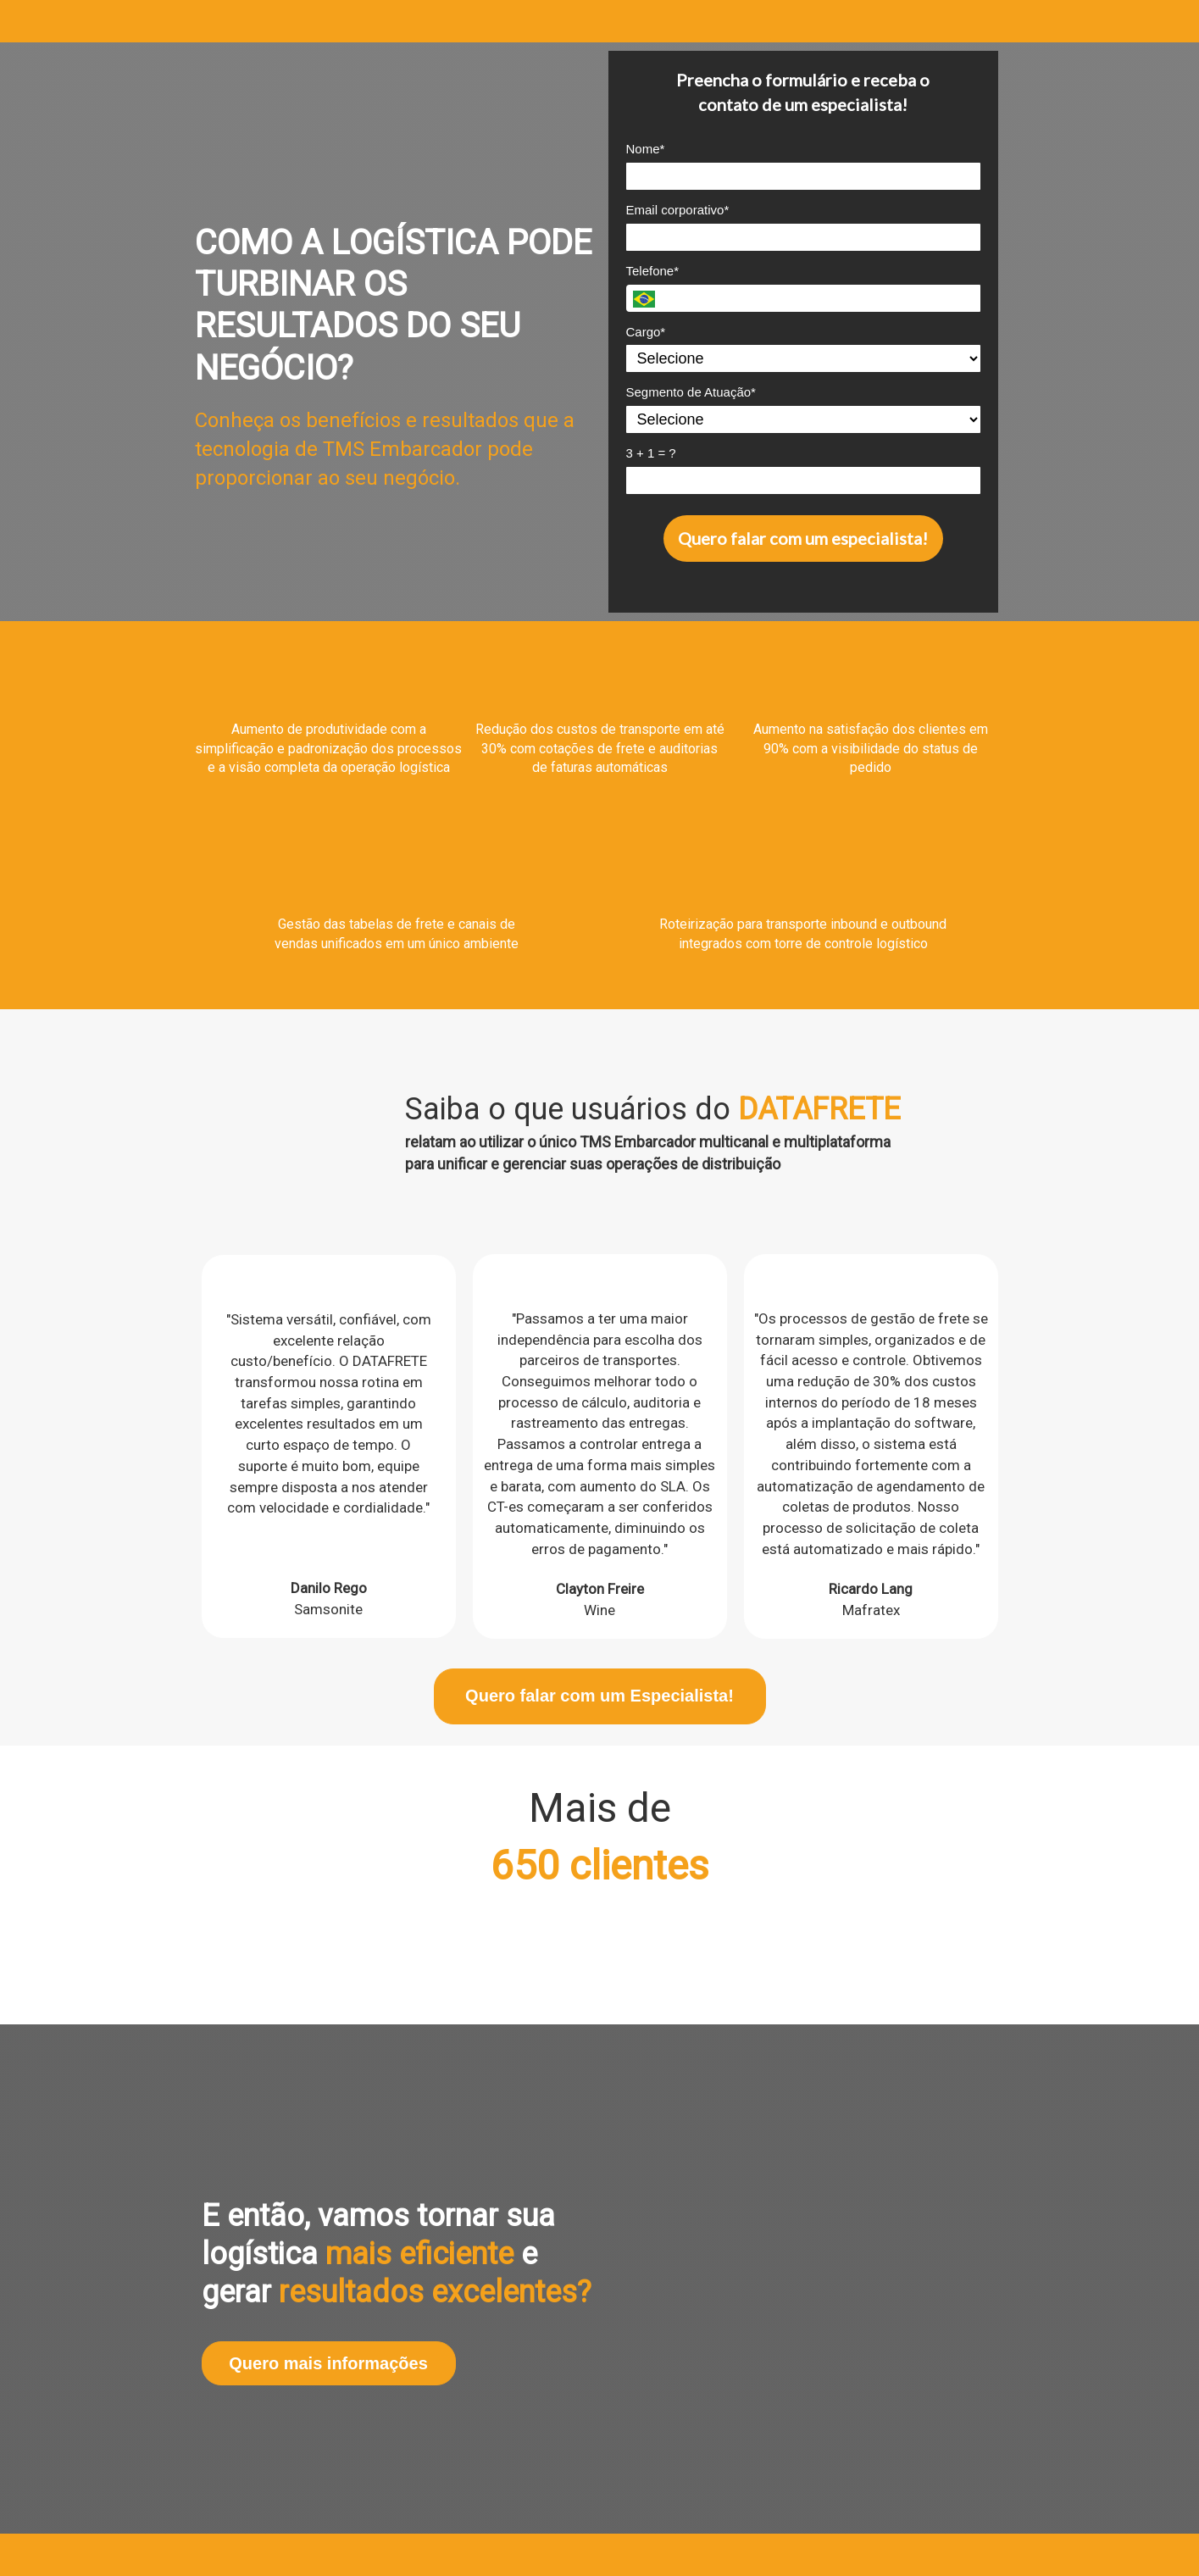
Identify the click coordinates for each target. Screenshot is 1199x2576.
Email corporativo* (678, 210)
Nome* (645, 149)
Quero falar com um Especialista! (599, 1695)
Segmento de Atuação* (691, 392)
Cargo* (646, 332)
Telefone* (653, 271)
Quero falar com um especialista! (803, 538)
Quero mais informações (328, 2363)
